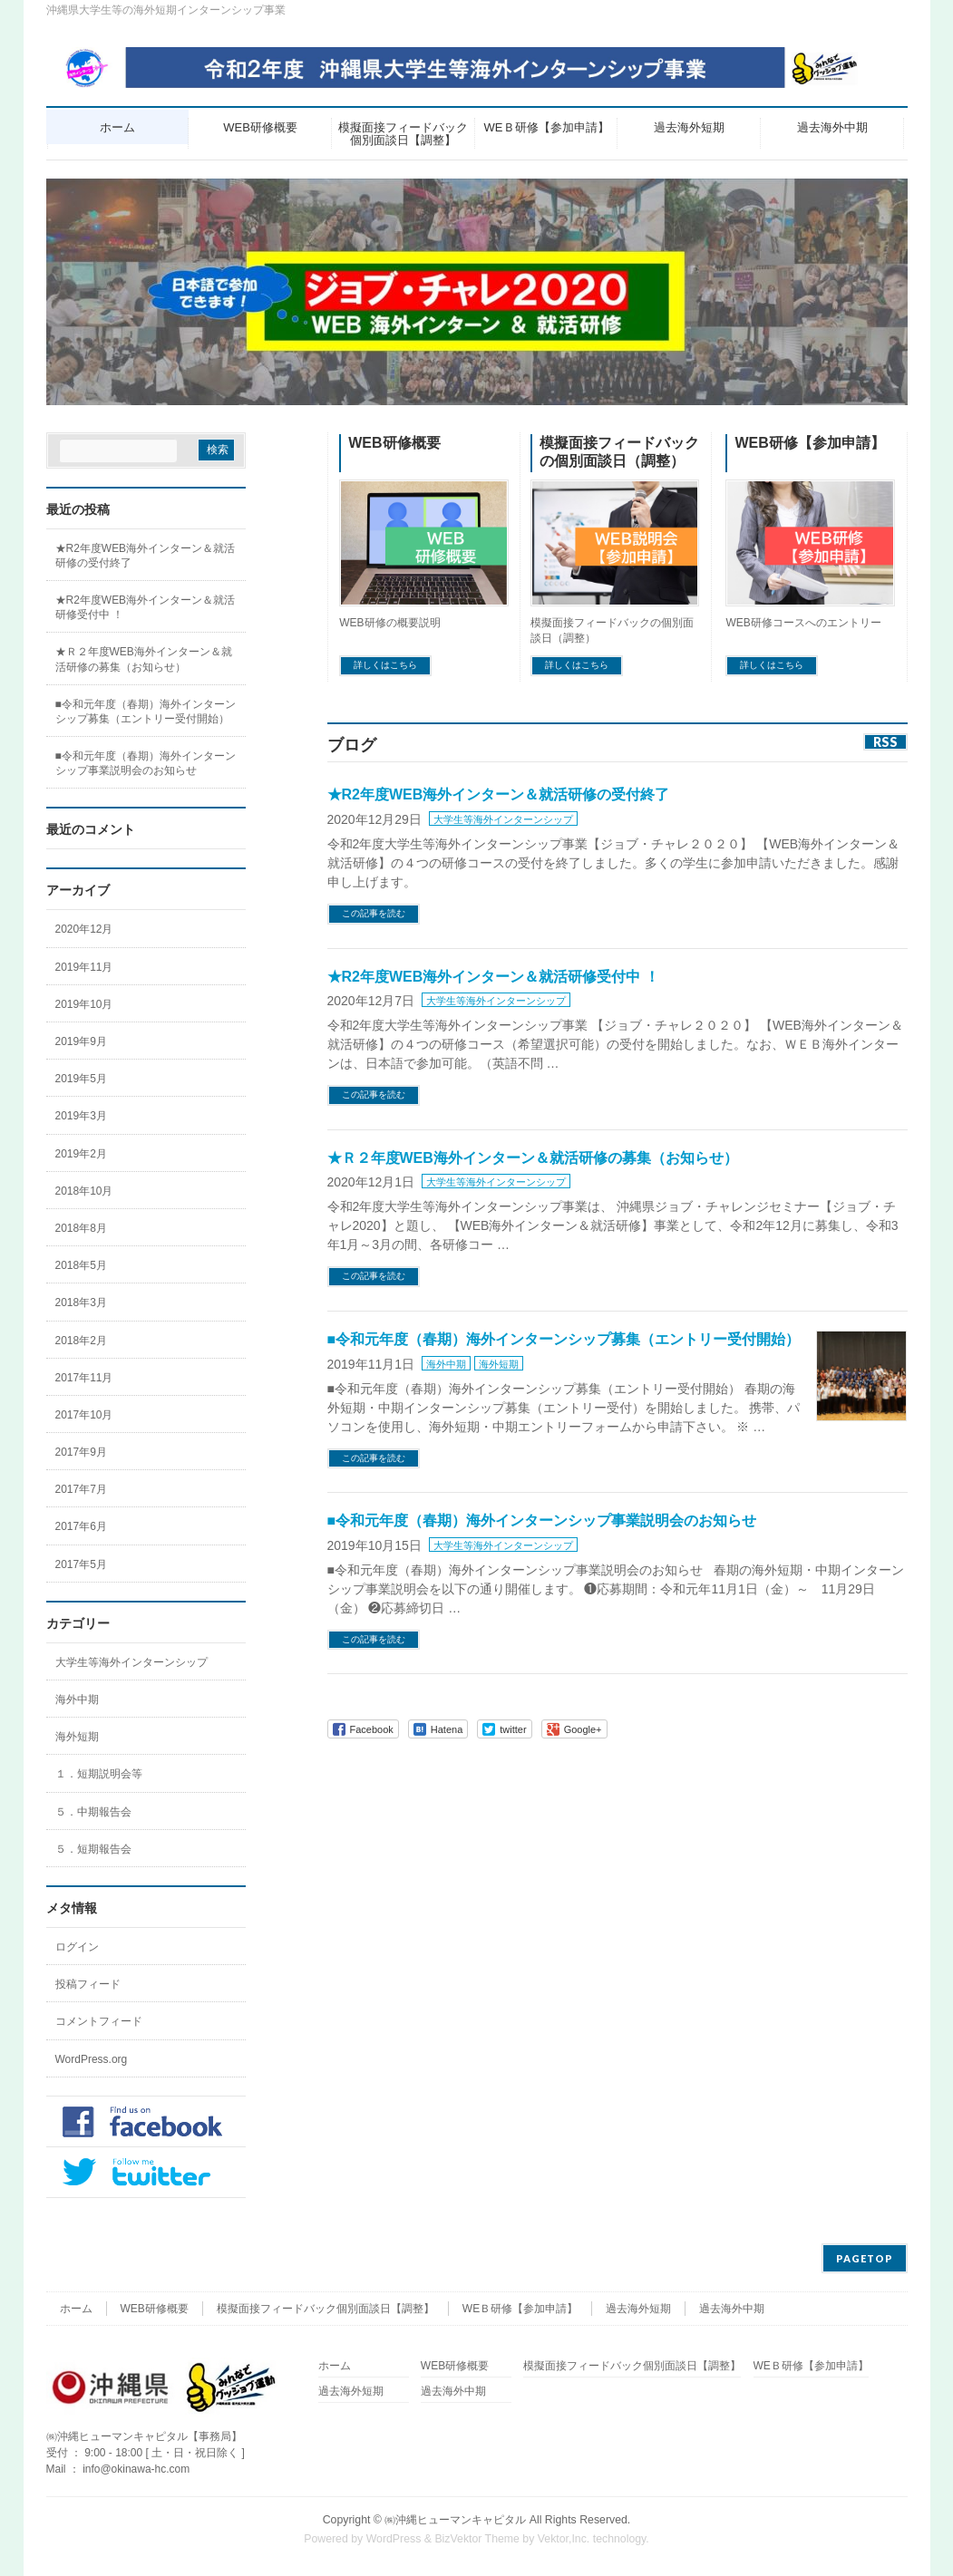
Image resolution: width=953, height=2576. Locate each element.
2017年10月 (84, 1415)
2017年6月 (81, 1526)
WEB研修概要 (394, 442)
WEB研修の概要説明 (389, 622)
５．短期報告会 (93, 1849)
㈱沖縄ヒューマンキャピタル (455, 2519)
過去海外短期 (638, 2308)
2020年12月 (84, 929)
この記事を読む (373, 913)
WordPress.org (91, 2059)
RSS (885, 742)
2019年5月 (81, 1078)
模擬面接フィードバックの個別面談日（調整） (619, 452)
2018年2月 (81, 1340)
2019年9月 (81, 1041)
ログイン (77, 1947)
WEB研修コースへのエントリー (802, 622)
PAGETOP (864, 2258)
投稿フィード (88, 1984)
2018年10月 (84, 1191)
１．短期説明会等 (98, 1773)
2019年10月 (84, 1004)
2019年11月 (84, 967)
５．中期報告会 (93, 1812)
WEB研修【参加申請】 (809, 442)
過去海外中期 (731, 2308)
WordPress (394, 2538)
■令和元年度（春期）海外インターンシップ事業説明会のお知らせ (542, 1520)
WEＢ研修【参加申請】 (520, 2308)
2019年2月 (81, 1154)
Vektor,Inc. (564, 2538)
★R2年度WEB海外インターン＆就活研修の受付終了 (498, 794)
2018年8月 (81, 1228)
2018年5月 (81, 1265)
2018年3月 (81, 1302)
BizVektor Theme (477, 2538)
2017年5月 (81, 1564)
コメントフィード (98, 2021)
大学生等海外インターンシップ (503, 819)
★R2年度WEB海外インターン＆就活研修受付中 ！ (493, 976)
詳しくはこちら (385, 665)
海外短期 (499, 1364)
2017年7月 (81, 1489)
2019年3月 (81, 1115)
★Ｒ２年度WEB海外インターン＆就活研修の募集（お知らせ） (532, 1158)
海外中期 (446, 1364)
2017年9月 (81, 1452)
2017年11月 (84, 1377)
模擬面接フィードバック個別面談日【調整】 (325, 2308)
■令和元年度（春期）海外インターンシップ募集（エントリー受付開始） (564, 1339)
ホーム (76, 2308)
